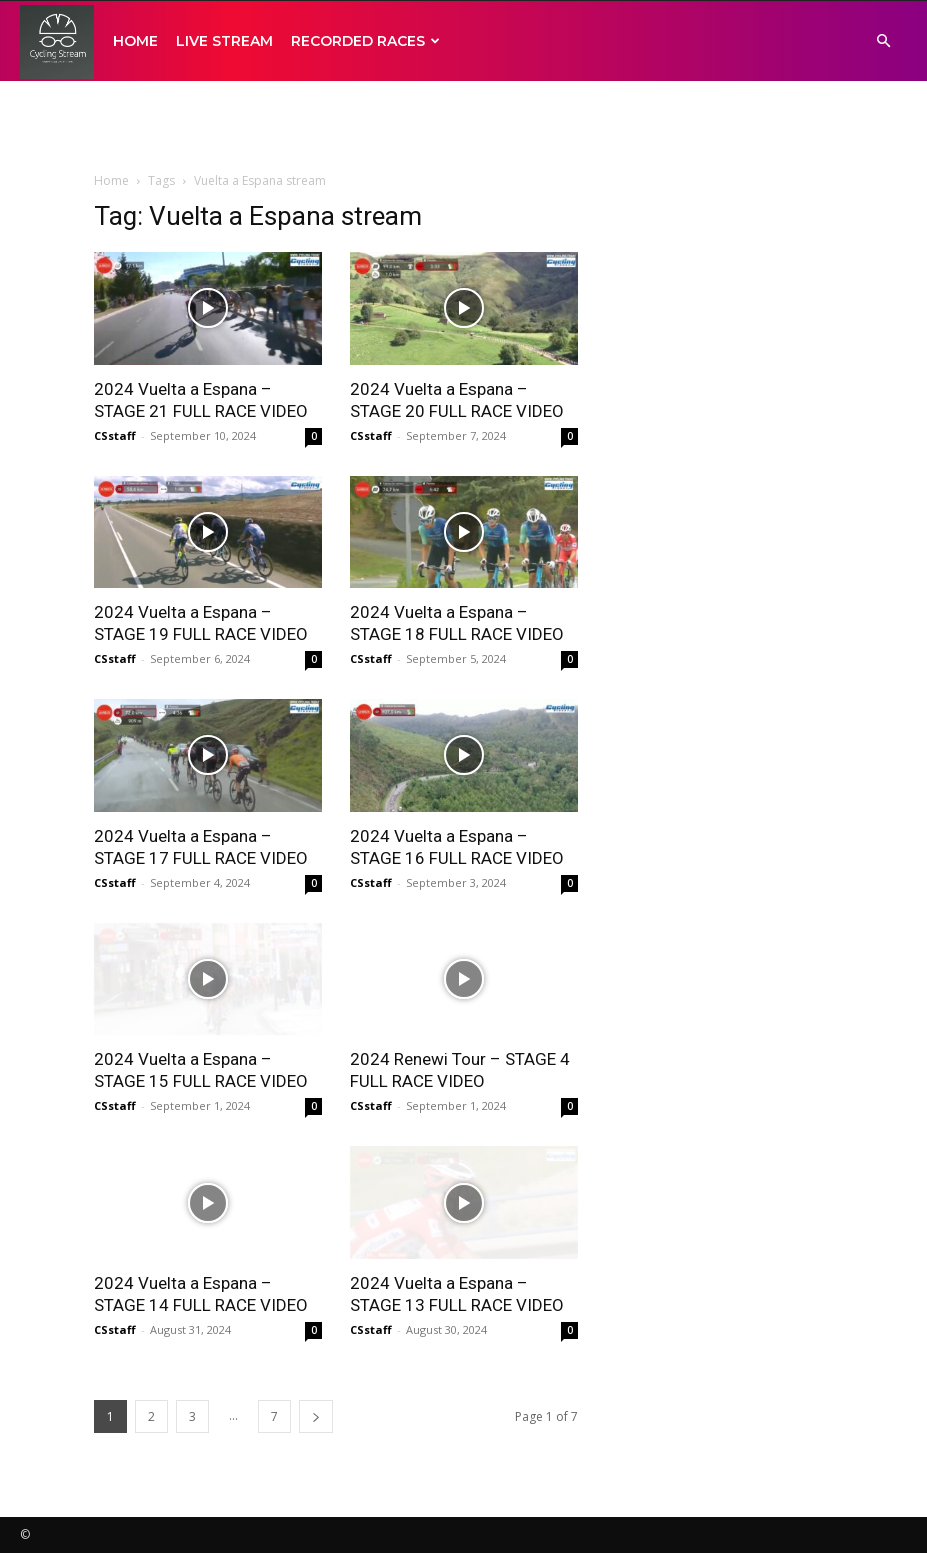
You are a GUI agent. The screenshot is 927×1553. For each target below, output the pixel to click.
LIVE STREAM (224, 41)
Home (111, 180)
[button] (883, 41)
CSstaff (115, 435)
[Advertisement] (464, 125)
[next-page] (316, 1416)
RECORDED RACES (365, 41)
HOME (135, 41)
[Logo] (57, 41)
